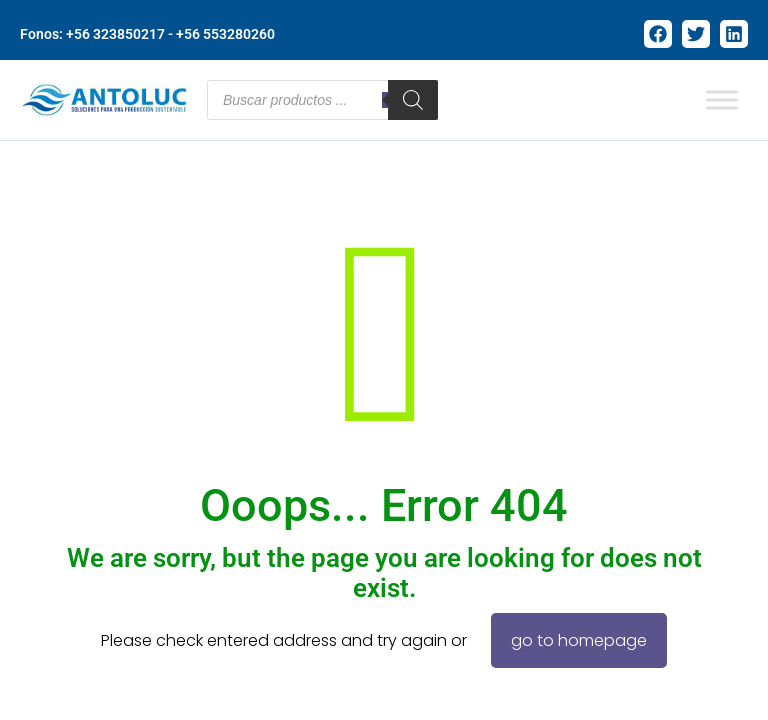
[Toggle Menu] (722, 99)
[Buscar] (413, 100)
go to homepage (579, 640)
